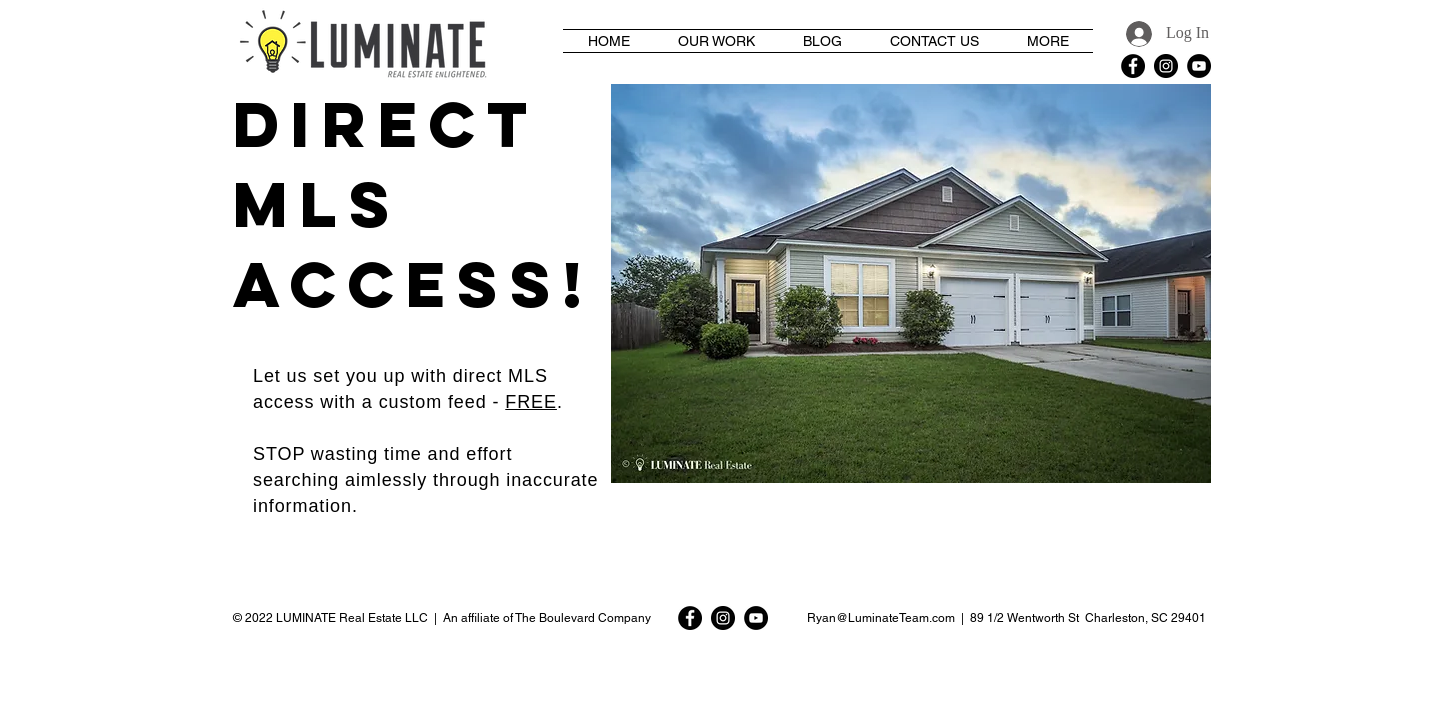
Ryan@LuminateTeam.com (881, 618)
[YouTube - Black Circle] (1199, 66)
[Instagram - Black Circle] (1166, 66)
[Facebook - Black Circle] (1133, 66)
